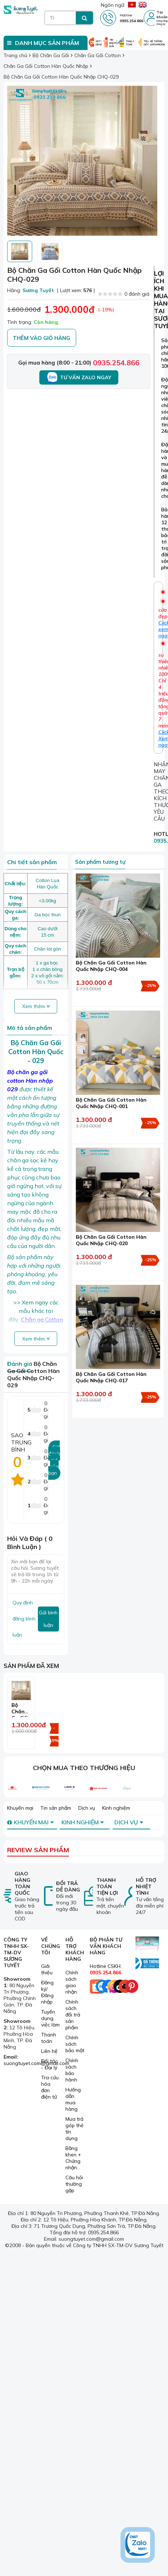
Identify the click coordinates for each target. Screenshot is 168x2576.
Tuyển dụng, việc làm (50, 2018)
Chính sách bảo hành (71, 2070)
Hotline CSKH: (106, 1969)
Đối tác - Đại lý (49, 2064)
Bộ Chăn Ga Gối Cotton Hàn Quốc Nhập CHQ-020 (111, 1240)
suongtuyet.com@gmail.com (36, 2063)
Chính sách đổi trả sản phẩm (72, 2015)
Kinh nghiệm (116, 1808)
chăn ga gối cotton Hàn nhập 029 (30, 1080)
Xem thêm (36, 1006)
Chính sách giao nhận (71, 1982)
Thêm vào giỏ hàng (41, 338)
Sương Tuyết (38, 290)
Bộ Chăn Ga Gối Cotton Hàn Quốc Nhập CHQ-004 (111, 965)
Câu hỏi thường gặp (74, 2184)
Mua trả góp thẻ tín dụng (74, 2128)
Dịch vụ (86, 1808)
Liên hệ (49, 2051)
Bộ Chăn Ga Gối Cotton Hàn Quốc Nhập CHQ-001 (111, 1103)
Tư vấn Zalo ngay (78, 377)
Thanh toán (48, 2037)
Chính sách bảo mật (74, 2044)
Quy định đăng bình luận (24, 1618)
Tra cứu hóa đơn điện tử (50, 2087)
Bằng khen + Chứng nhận (73, 2158)
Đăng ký (161, 24)
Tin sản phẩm (55, 1808)
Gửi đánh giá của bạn (54, 1460)
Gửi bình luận (48, 1618)
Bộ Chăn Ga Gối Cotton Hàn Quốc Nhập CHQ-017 (111, 1377)
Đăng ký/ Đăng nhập (47, 1992)
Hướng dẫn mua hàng (73, 2099)
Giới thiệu (47, 1969)
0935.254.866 (116, 362)
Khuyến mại (20, 1808)
